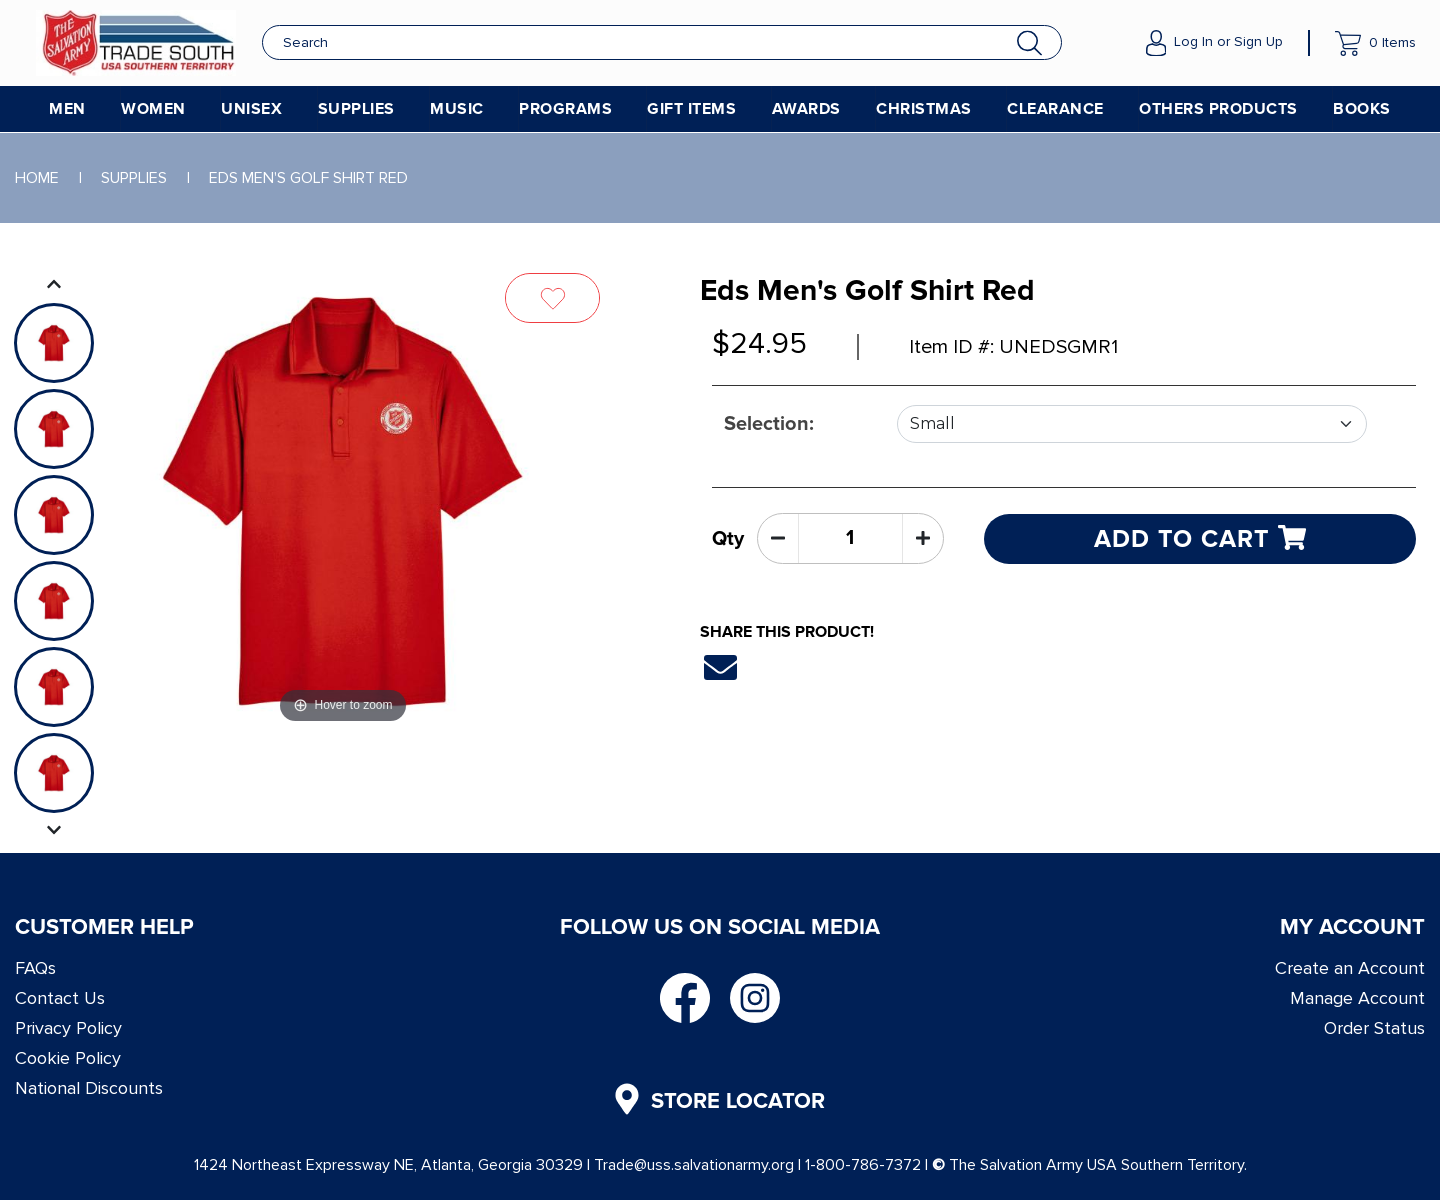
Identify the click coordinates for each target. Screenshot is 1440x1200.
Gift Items (691, 109)
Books (1362, 109)
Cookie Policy (68, 1058)
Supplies (356, 109)
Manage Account (1357, 998)
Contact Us (60, 998)
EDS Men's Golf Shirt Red (308, 178)
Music (457, 109)
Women (153, 109)
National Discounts (89, 1088)
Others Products (1218, 109)
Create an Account (1350, 968)
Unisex (251, 109)
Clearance (1055, 109)
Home (37, 178)
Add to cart (1200, 538)
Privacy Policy (68, 1028)
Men (67, 109)
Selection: (769, 424)
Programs (565, 109)
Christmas (924, 109)
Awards (806, 109)
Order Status (1374, 1028)
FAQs (35, 968)
